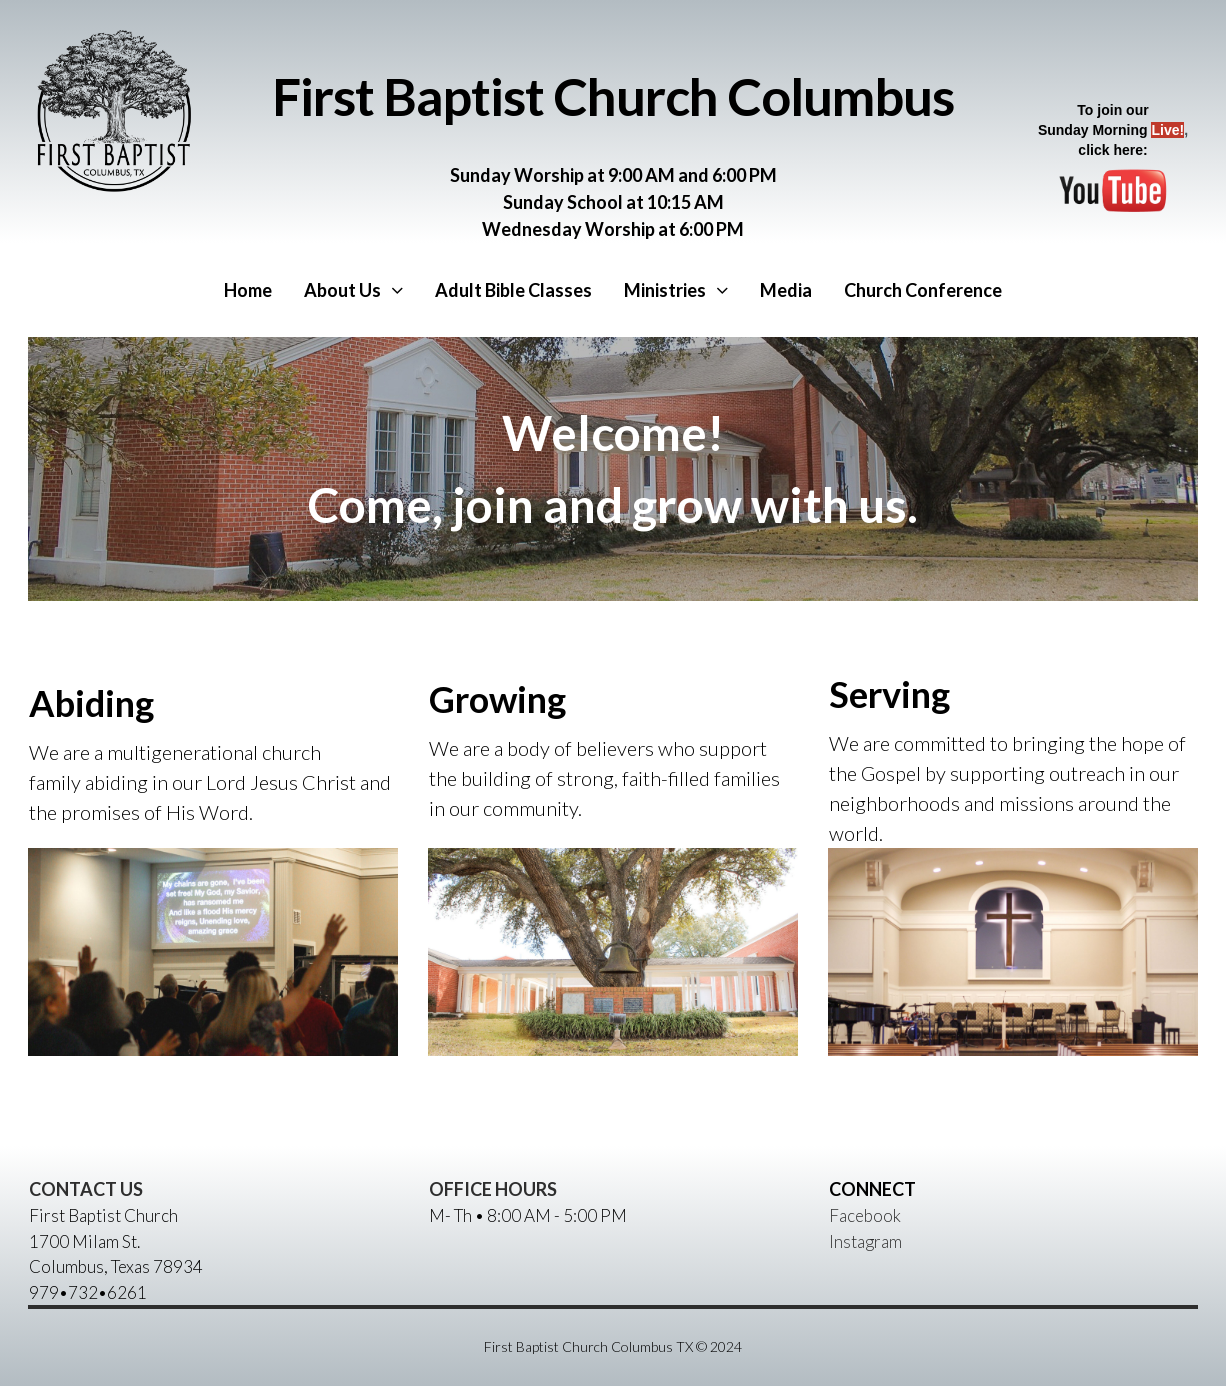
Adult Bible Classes (513, 290)
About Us (353, 290)
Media (786, 290)
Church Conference (923, 290)
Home (248, 290)
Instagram (865, 1241)
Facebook (865, 1215)
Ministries (676, 290)
